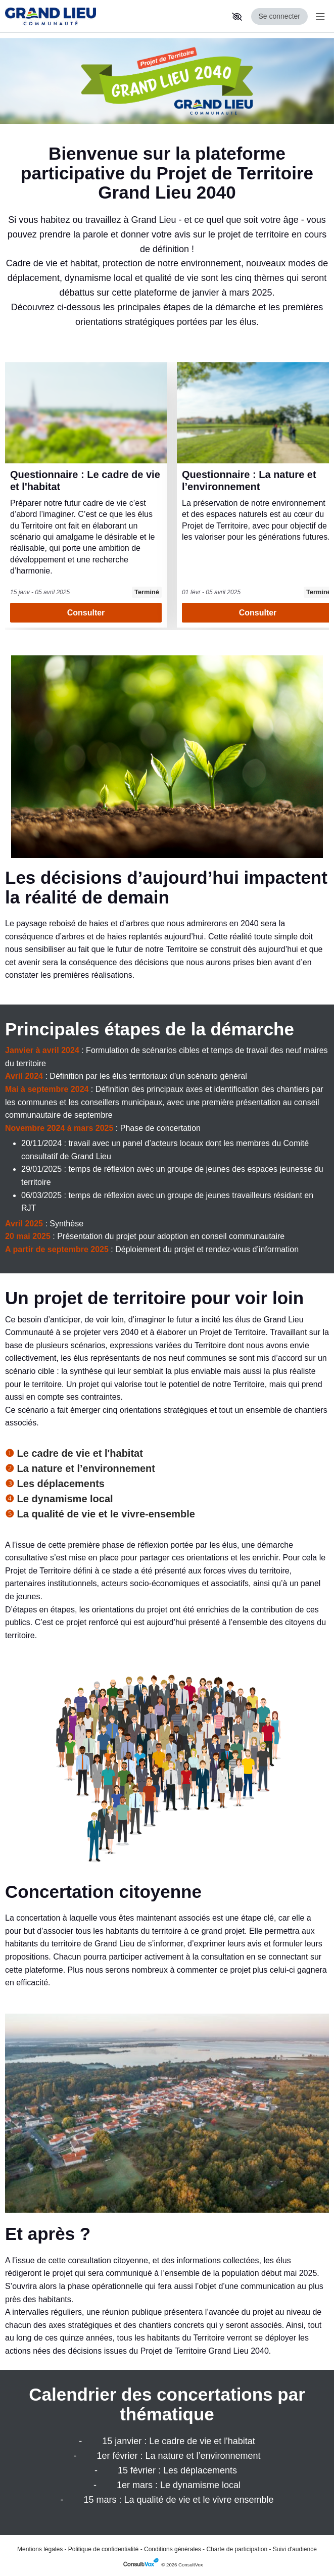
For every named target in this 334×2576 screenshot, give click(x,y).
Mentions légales (40, 2549)
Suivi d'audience (295, 2549)
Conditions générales (172, 2549)
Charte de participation (236, 2549)
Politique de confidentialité (103, 2549)
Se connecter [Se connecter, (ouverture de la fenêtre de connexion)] (280, 16)
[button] (237, 17)
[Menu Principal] (318, 16)
